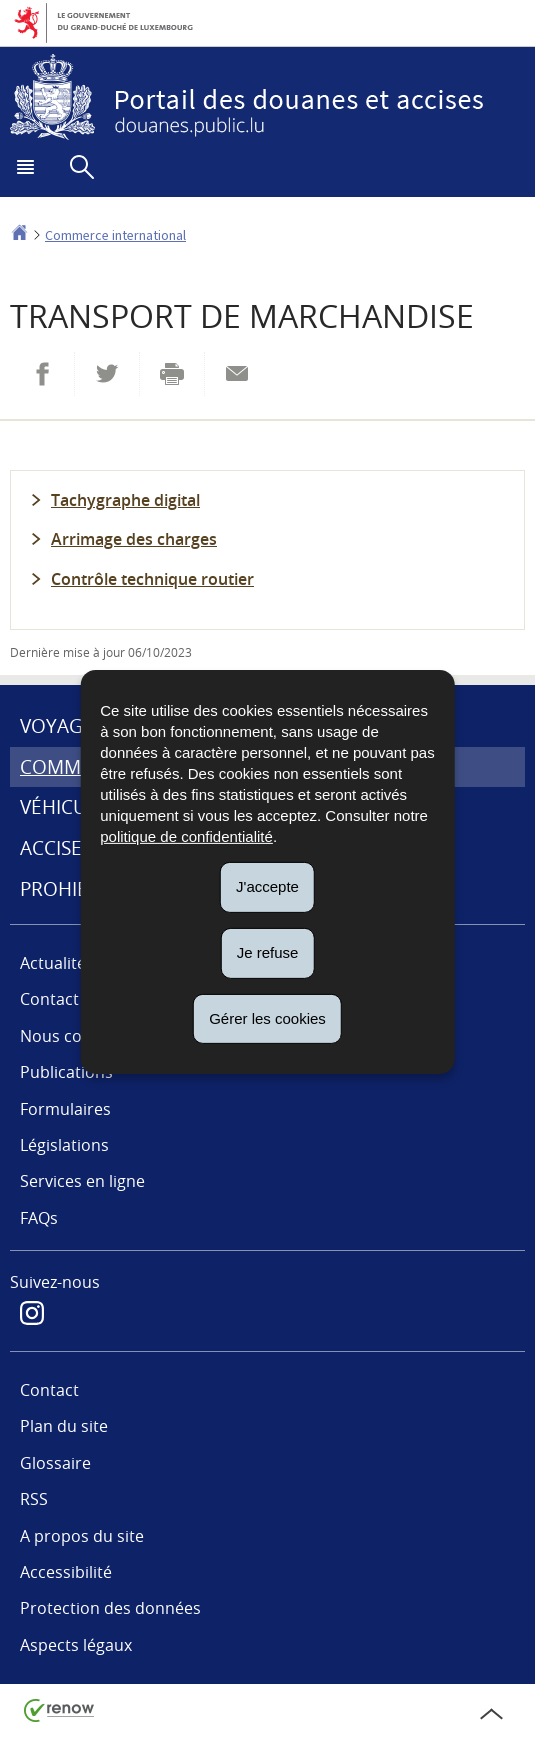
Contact (49, 1390)
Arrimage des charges (134, 539)
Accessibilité (66, 1572)
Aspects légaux (76, 1645)
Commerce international (115, 235)
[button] (28, 173)
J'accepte (267, 886)
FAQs (39, 1218)
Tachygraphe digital (125, 500)
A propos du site (82, 1536)
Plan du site (64, 1426)
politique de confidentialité (186, 836)
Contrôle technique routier (152, 579)
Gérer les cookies (267, 1017)
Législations (64, 1145)
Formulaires (65, 1109)
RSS (34, 1499)
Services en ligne (82, 1181)
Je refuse (268, 952)
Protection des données (110, 1608)
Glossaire (55, 1463)
